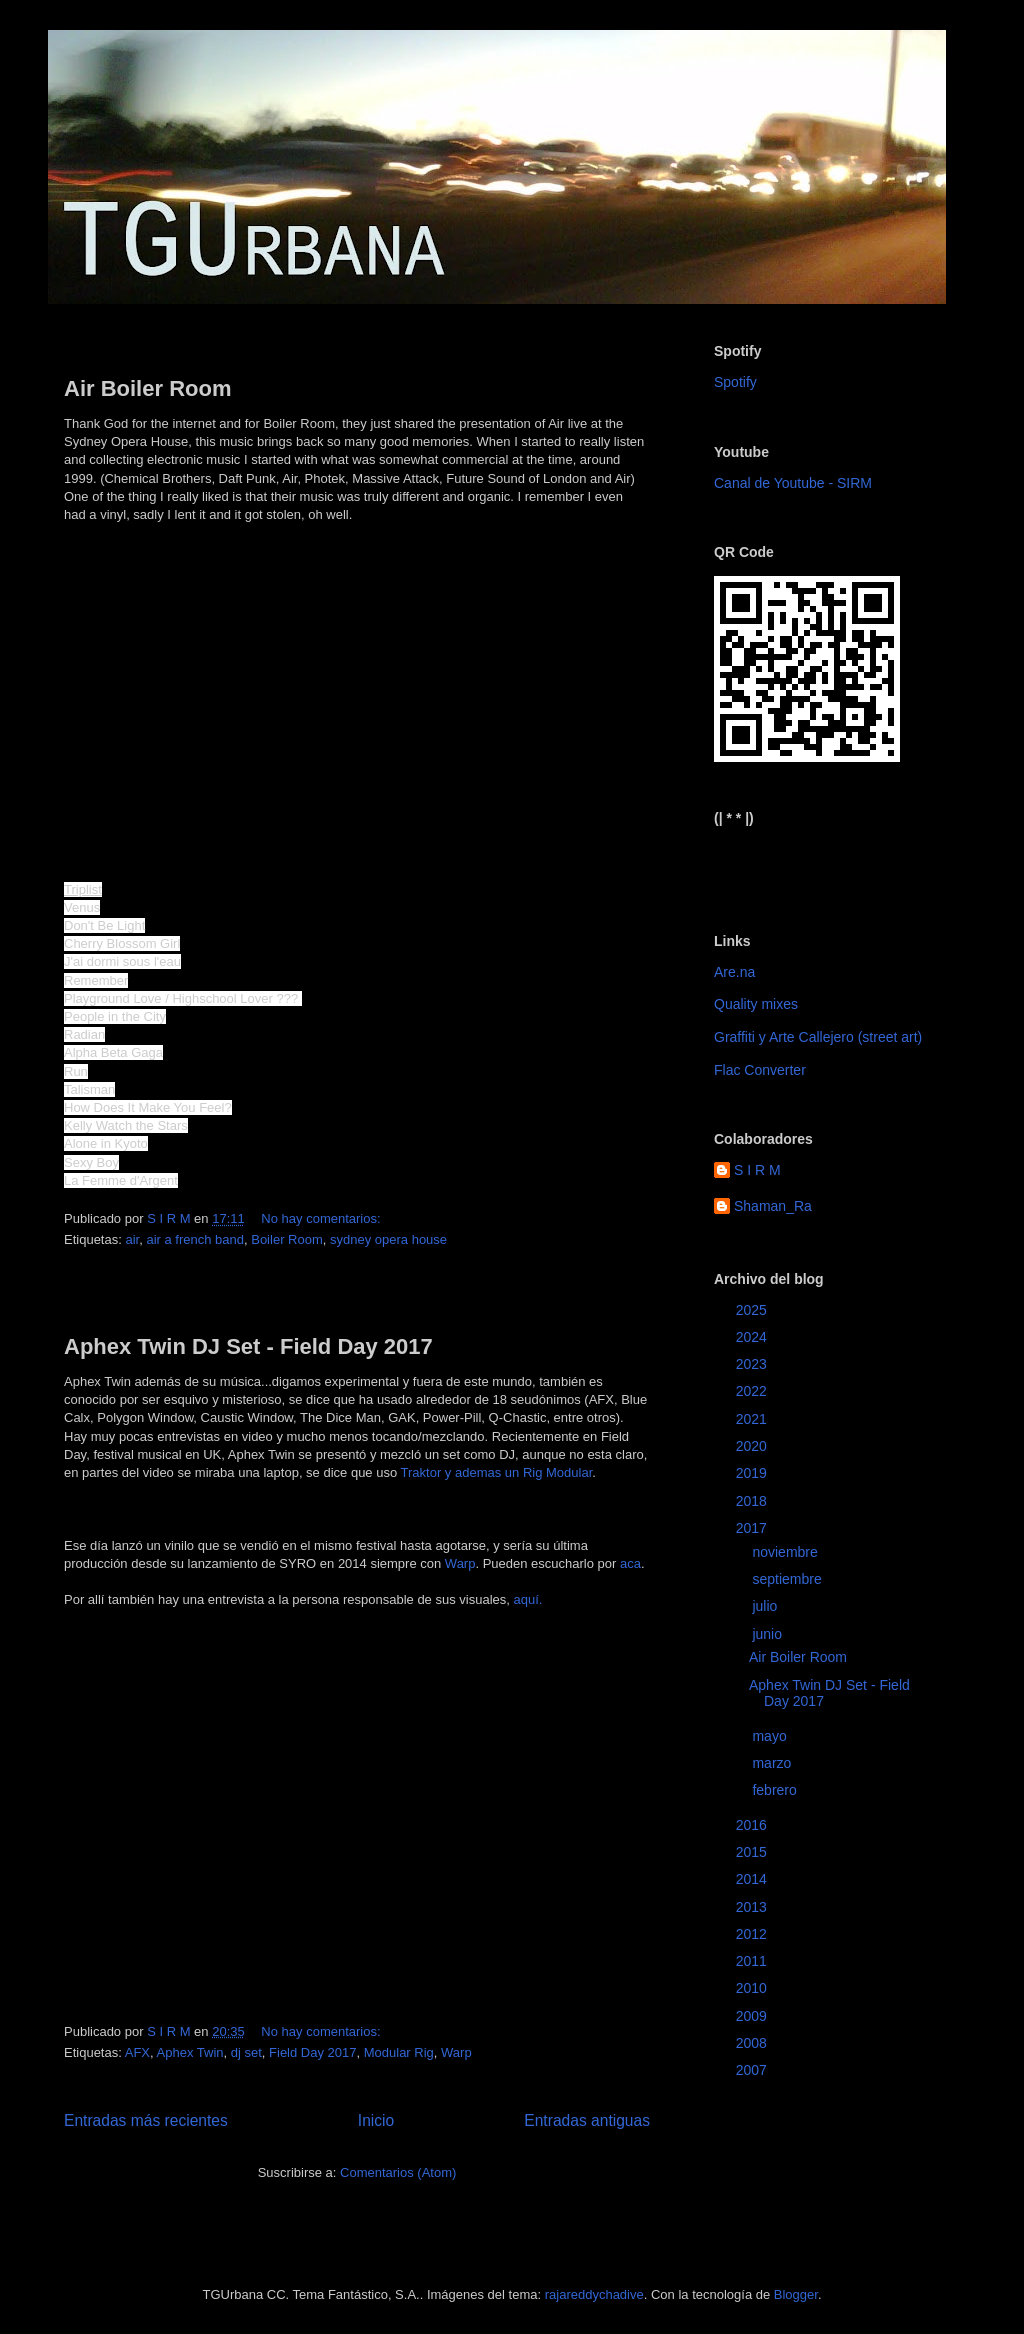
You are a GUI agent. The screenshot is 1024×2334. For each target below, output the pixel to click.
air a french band (195, 1239)
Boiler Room (287, 1239)
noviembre (786, 1552)
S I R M (757, 1170)
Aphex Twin (190, 2052)
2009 (753, 2016)
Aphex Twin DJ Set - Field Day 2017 (248, 1346)
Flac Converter (760, 1070)
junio (768, 1634)
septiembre (788, 1579)
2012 (753, 1934)
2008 (753, 2043)
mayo (771, 1736)
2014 (753, 1879)
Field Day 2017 (312, 2052)
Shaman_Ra (773, 1206)
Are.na (734, 972)
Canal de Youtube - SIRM (793, 483)
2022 (753, 1391)
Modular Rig (399, 2052)
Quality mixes (756, 1004)
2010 (753, 1988)
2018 (753, 1501)
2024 (753, 1337)
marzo (773, 1763)
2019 (753, 1473)
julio (766, 1606)
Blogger (796, 2294)
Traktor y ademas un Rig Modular (497, 1472)
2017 (753, 1528)
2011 (753, 1961)
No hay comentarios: (322, 1218)
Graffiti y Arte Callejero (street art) (818, 1037)
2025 (753, 1310)
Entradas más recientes (146, 2120)
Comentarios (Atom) (398, 2172)
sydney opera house (388, 1239)
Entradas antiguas (587, 2120)
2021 (753, 1419)
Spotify (735, 382)
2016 (753, 1825)
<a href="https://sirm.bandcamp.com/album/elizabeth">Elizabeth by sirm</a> (812, 863)
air (132, 1239)
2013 (753, 1907)
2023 (753, 1364)
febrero (776, 1790)
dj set (246, 2052)
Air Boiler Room (147, 388)
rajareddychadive (594, 2294)
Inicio (376, 2120)
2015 (753, 1852)
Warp (460, 1563)
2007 (753, 2070)
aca (630, 1563)
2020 (753, 1446)
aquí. (527, 1599)
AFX (137, 2052)
